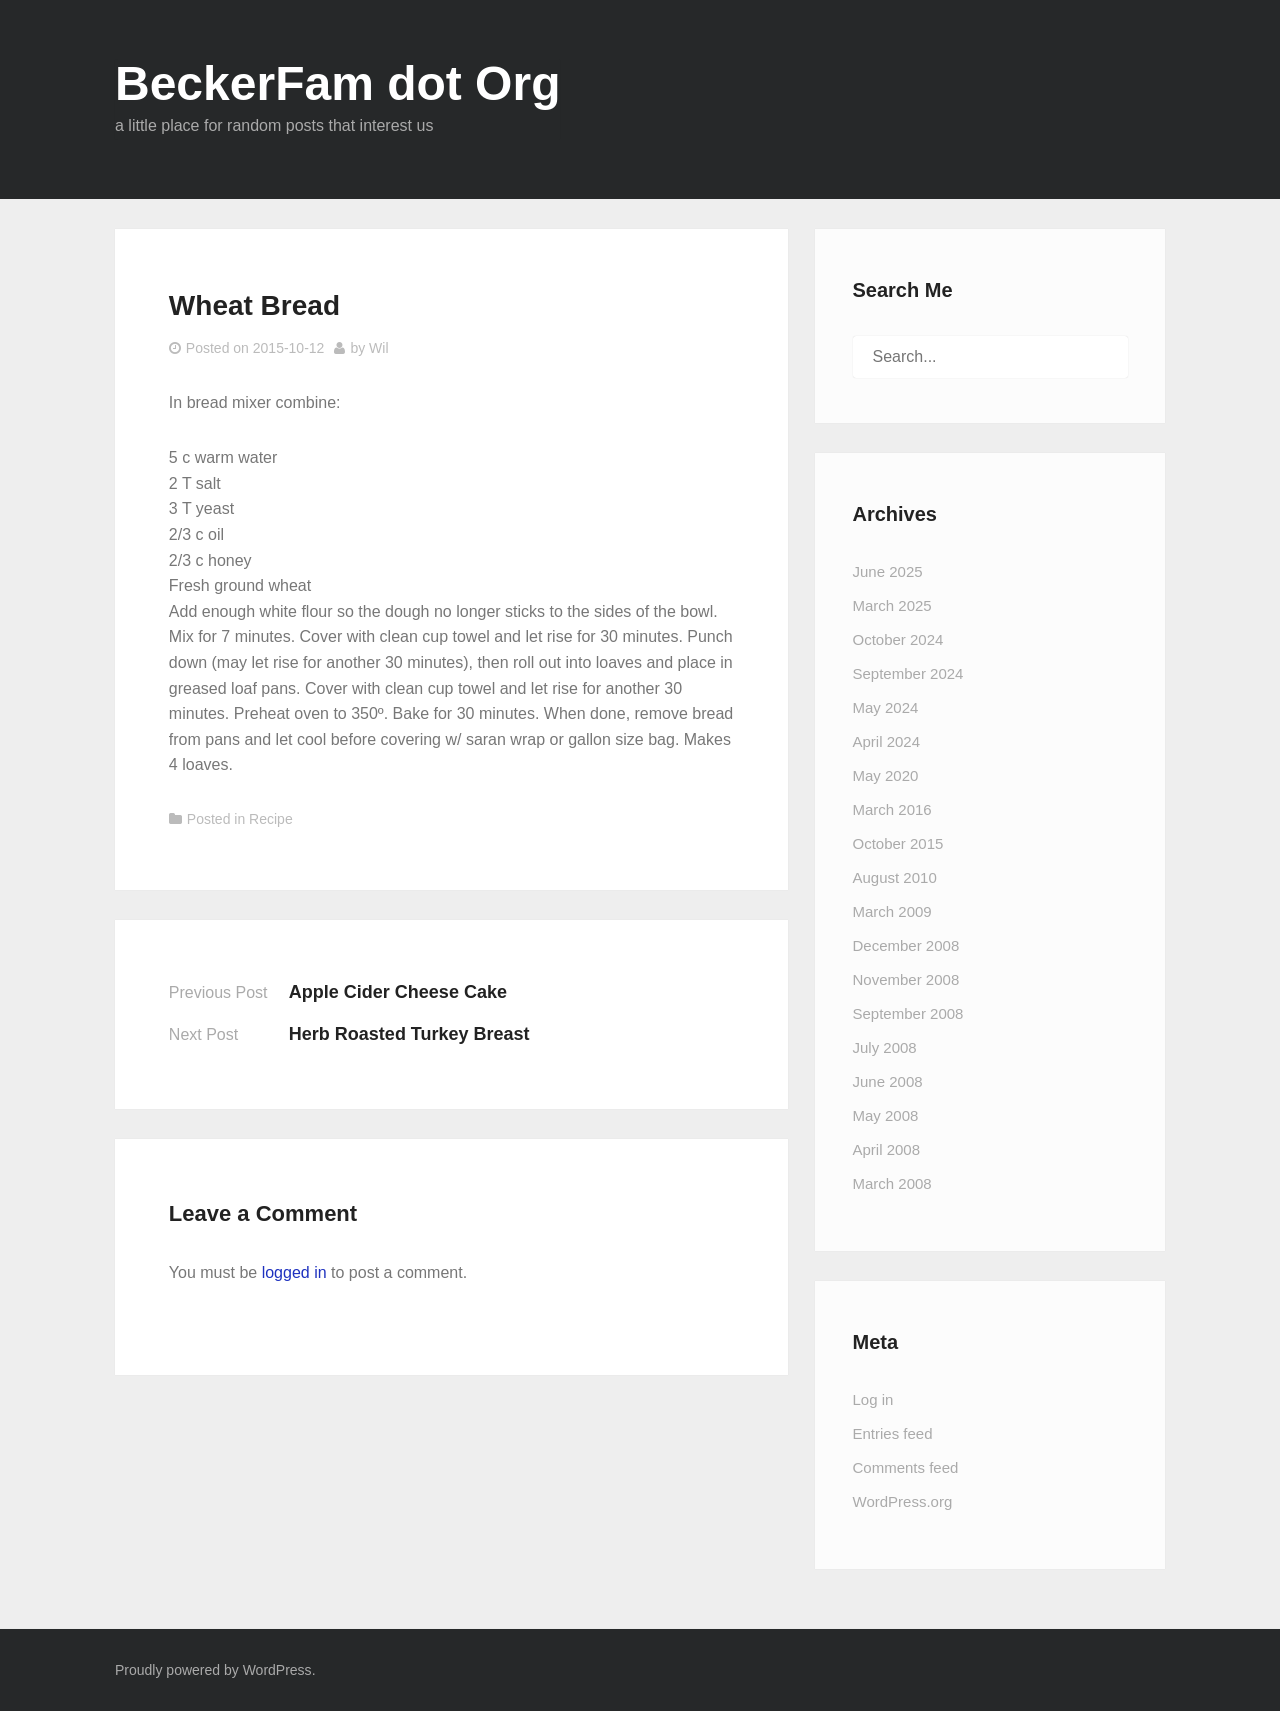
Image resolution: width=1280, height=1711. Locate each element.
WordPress (277, 1670)
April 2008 (887, 1149)
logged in (294, 1272)
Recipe (271, 819)
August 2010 (895, 877)
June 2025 (888, 571)
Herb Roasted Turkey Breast (409, 1034)
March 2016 (892, 809)
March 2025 (892, 605)
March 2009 (892, 911)
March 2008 (892, 1183)
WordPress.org (903, 1501)
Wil (378, 348)
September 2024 (908, 673)
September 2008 (908, 1013)
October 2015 (898, 843)
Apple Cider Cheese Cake (398, 992)
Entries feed (893, 1433)
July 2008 (885, 1047)
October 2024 (898, 639)
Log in (873, 1399)
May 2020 (886, 775)
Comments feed (906, 1467)
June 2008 (888, 1081)
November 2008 (906, 979)
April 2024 (887, 741)
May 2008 (886, 1115)
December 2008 (906, 945)
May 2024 (886, 707)
